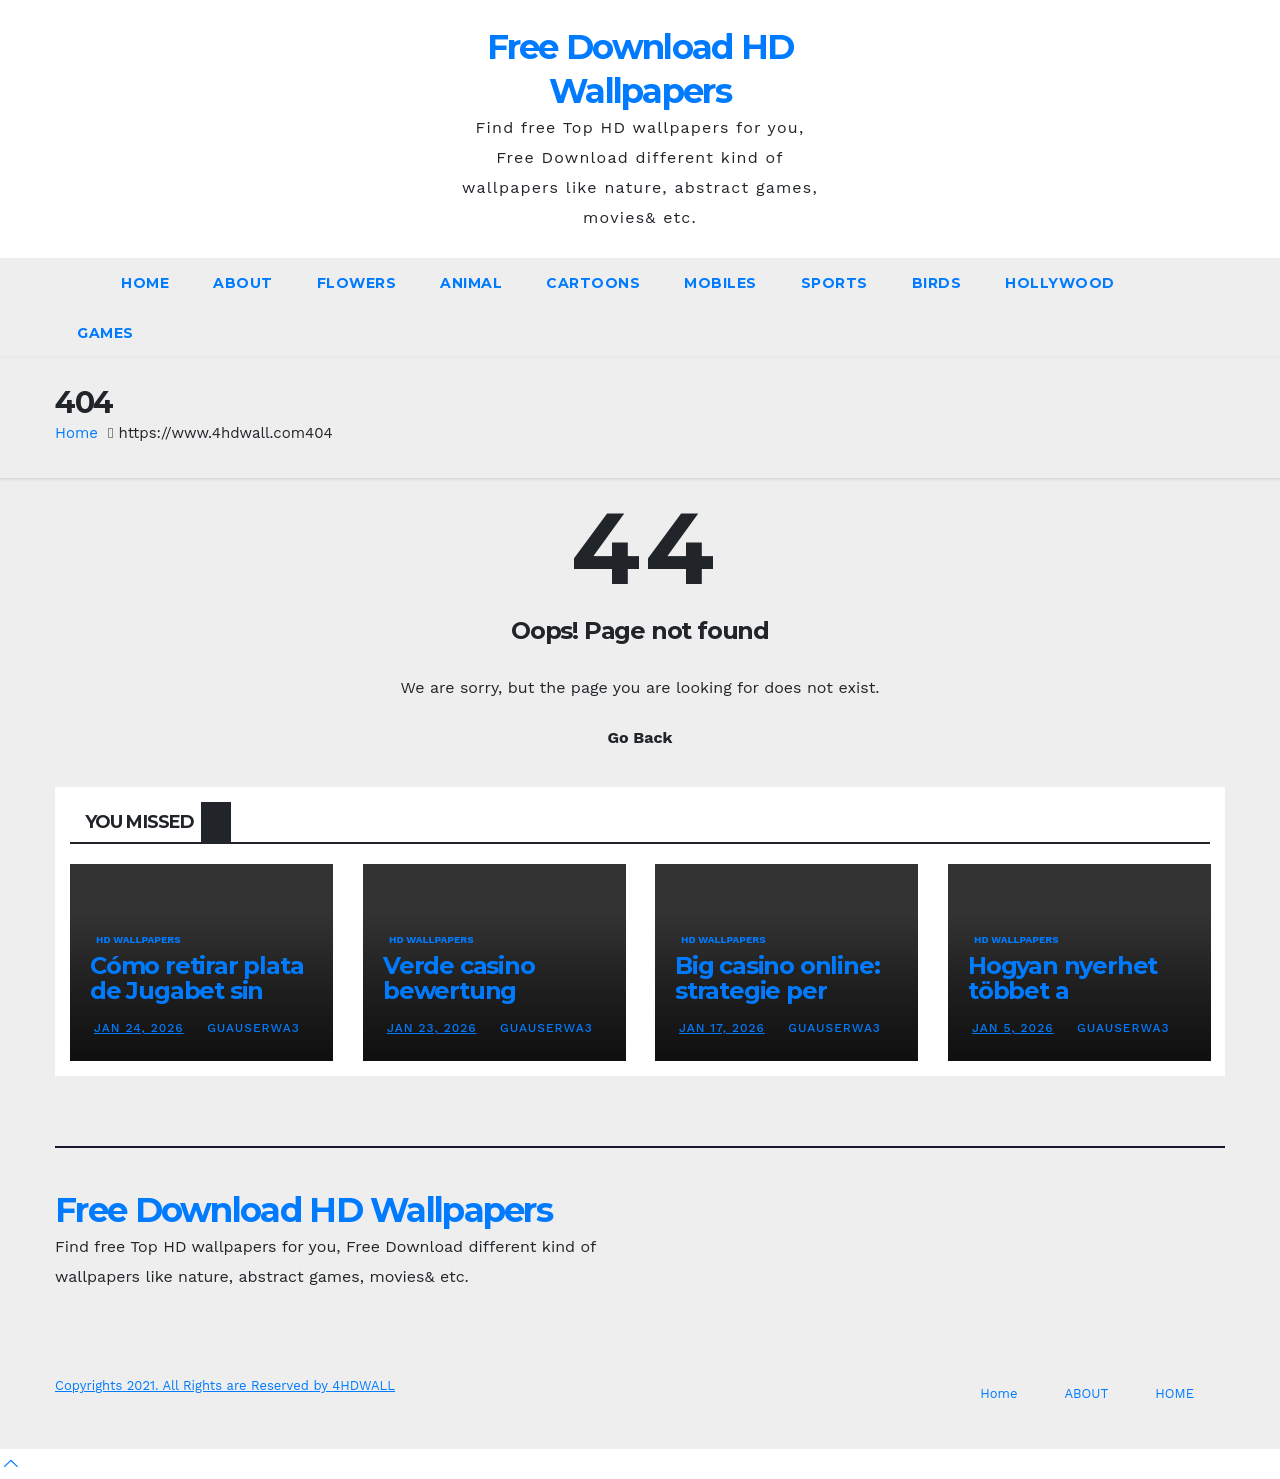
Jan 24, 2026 (139, 1028)
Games (105, 333)
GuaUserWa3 (251, 1028)
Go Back (640, 737)
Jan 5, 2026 (1013, 1028)
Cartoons (593, 283)
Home (145, 283)
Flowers (357, 283)
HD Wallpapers (138, 939)
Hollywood (1060, 283)
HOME (1174, 1393)
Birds (937, 283)
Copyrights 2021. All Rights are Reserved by (193, 1385)
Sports (834, 283)
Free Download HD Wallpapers (303, 1210)
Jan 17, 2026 (722, 1028)
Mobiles (720, 283)
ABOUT (243, 283)
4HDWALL (363, 1385)
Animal (471, 283)
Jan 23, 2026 (432, 1028)
